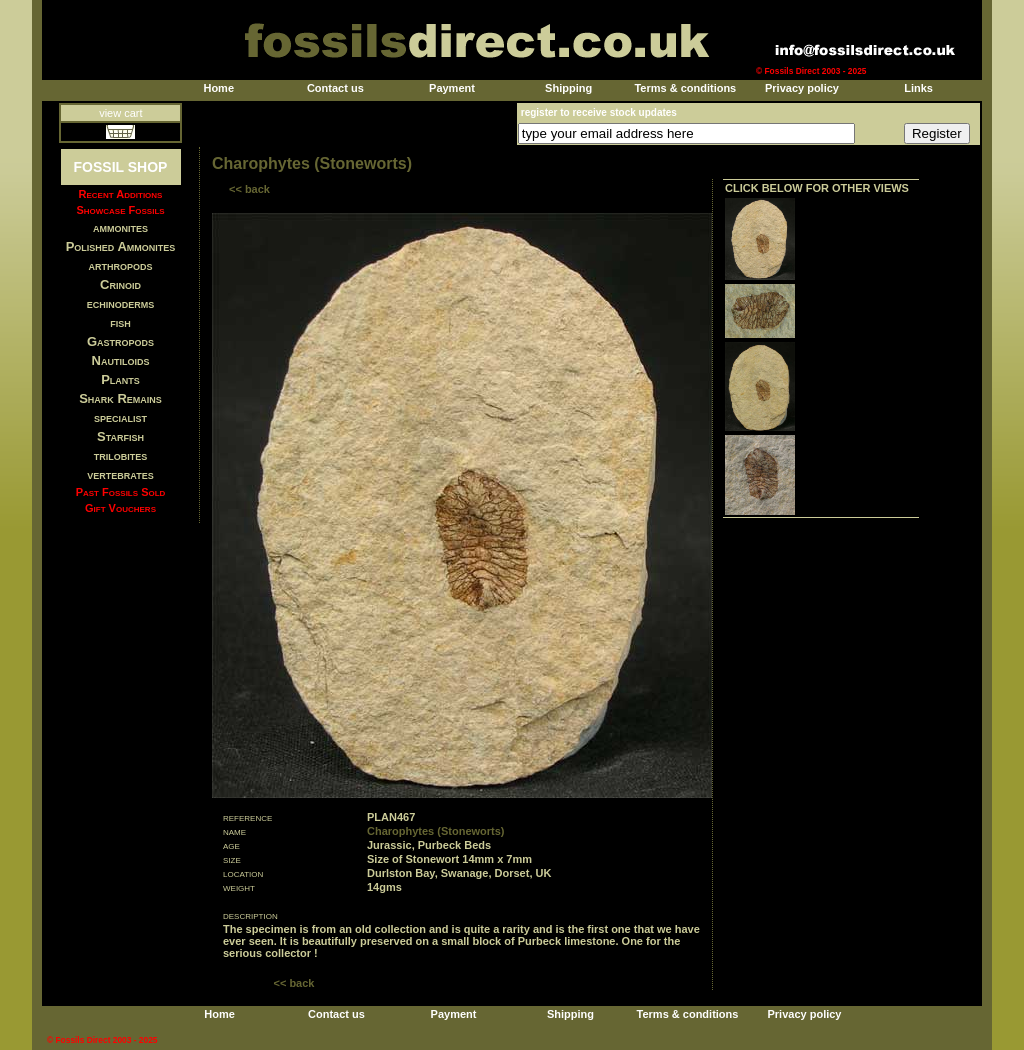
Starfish (120, 436)
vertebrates (120, 474)
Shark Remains (120, 398)
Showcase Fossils (120, 210)
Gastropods (120, 341)
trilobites (121, 455)
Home (218, 88)
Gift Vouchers (120, 508)
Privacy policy (802, 88)
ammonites (120, 227)
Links (918, 88)
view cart (120, 113)
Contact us (335, 88)
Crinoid (120, 284)
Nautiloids (121, 360)
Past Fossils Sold (121, 492)
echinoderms (121, 303)
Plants (120, 379)
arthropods (120, 265)
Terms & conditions (685, 88)
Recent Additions (121, 194)
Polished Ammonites (121, 246)
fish (120, 322)
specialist (120, 417)
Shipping (568, 88)
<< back (249, 189)
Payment (452, 88)
